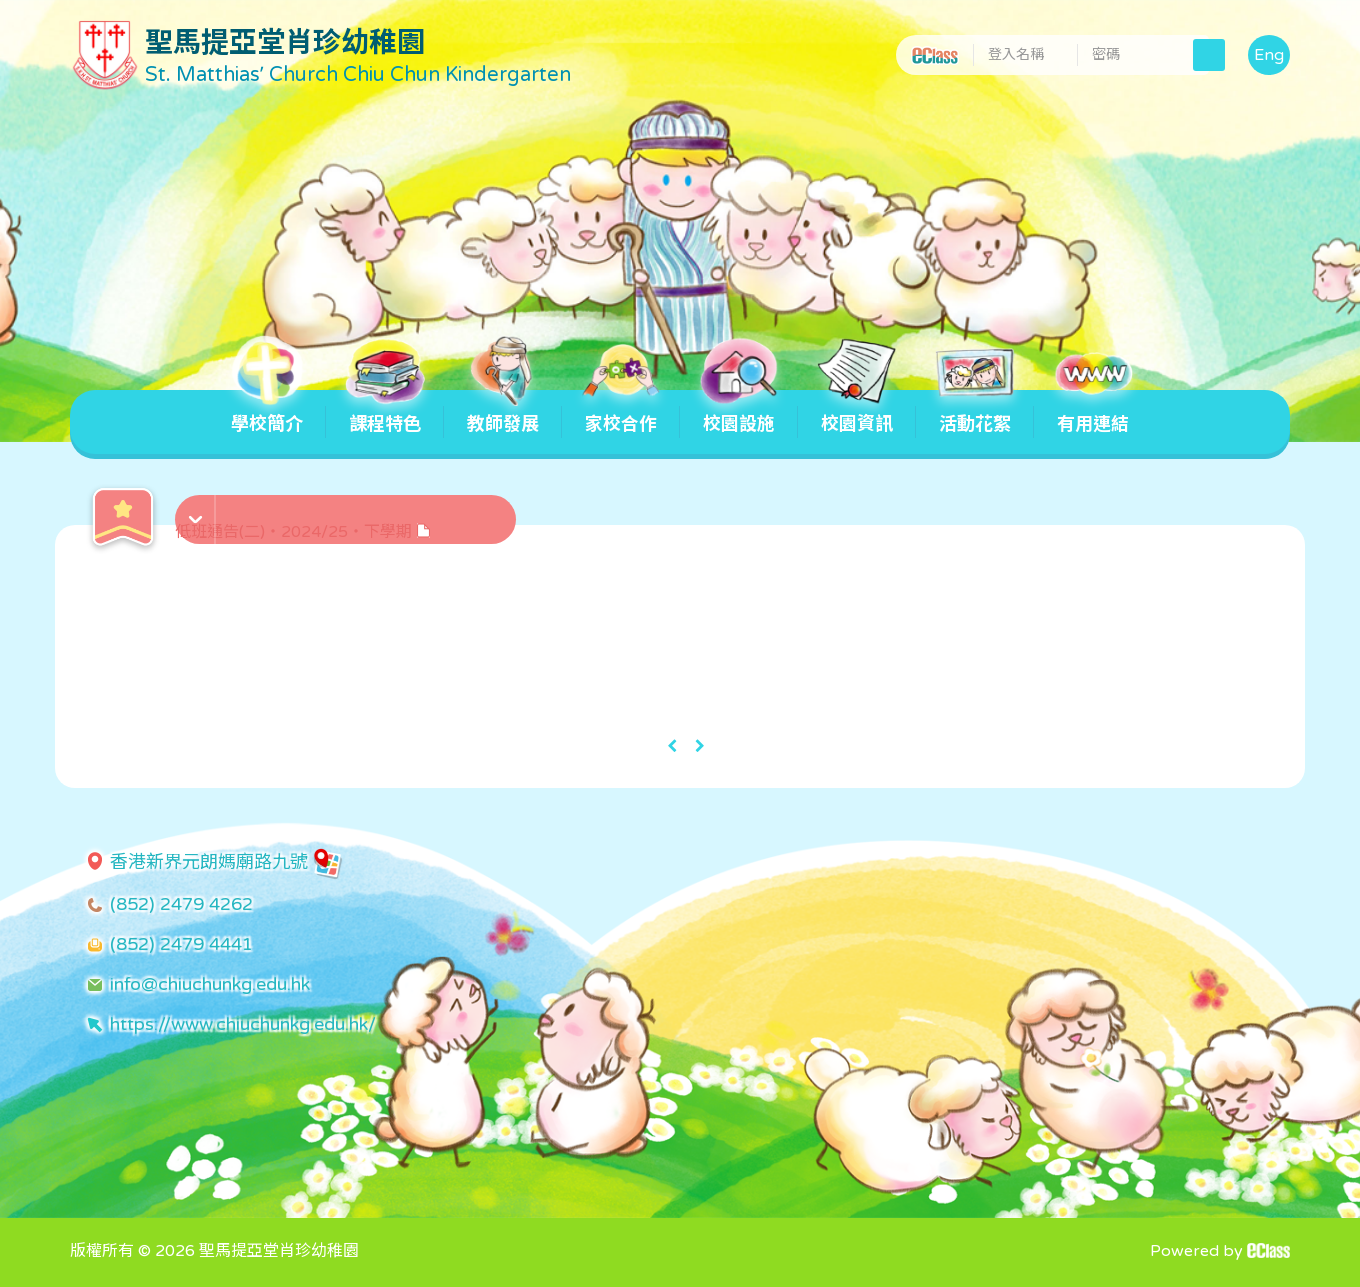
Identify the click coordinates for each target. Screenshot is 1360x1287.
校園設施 (739, 412)
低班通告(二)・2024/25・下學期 (303, 532)
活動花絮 (975, 412)
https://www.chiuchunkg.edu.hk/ (243, 1024)
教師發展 (503, 412)
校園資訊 (857, 412)
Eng (1269, 55)
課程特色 (385, 412)
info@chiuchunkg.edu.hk (210, 984)
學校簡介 (267, 412)
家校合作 (621, 412)
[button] (348, 509)
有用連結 (1093, 412)
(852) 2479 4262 (181, 904)
